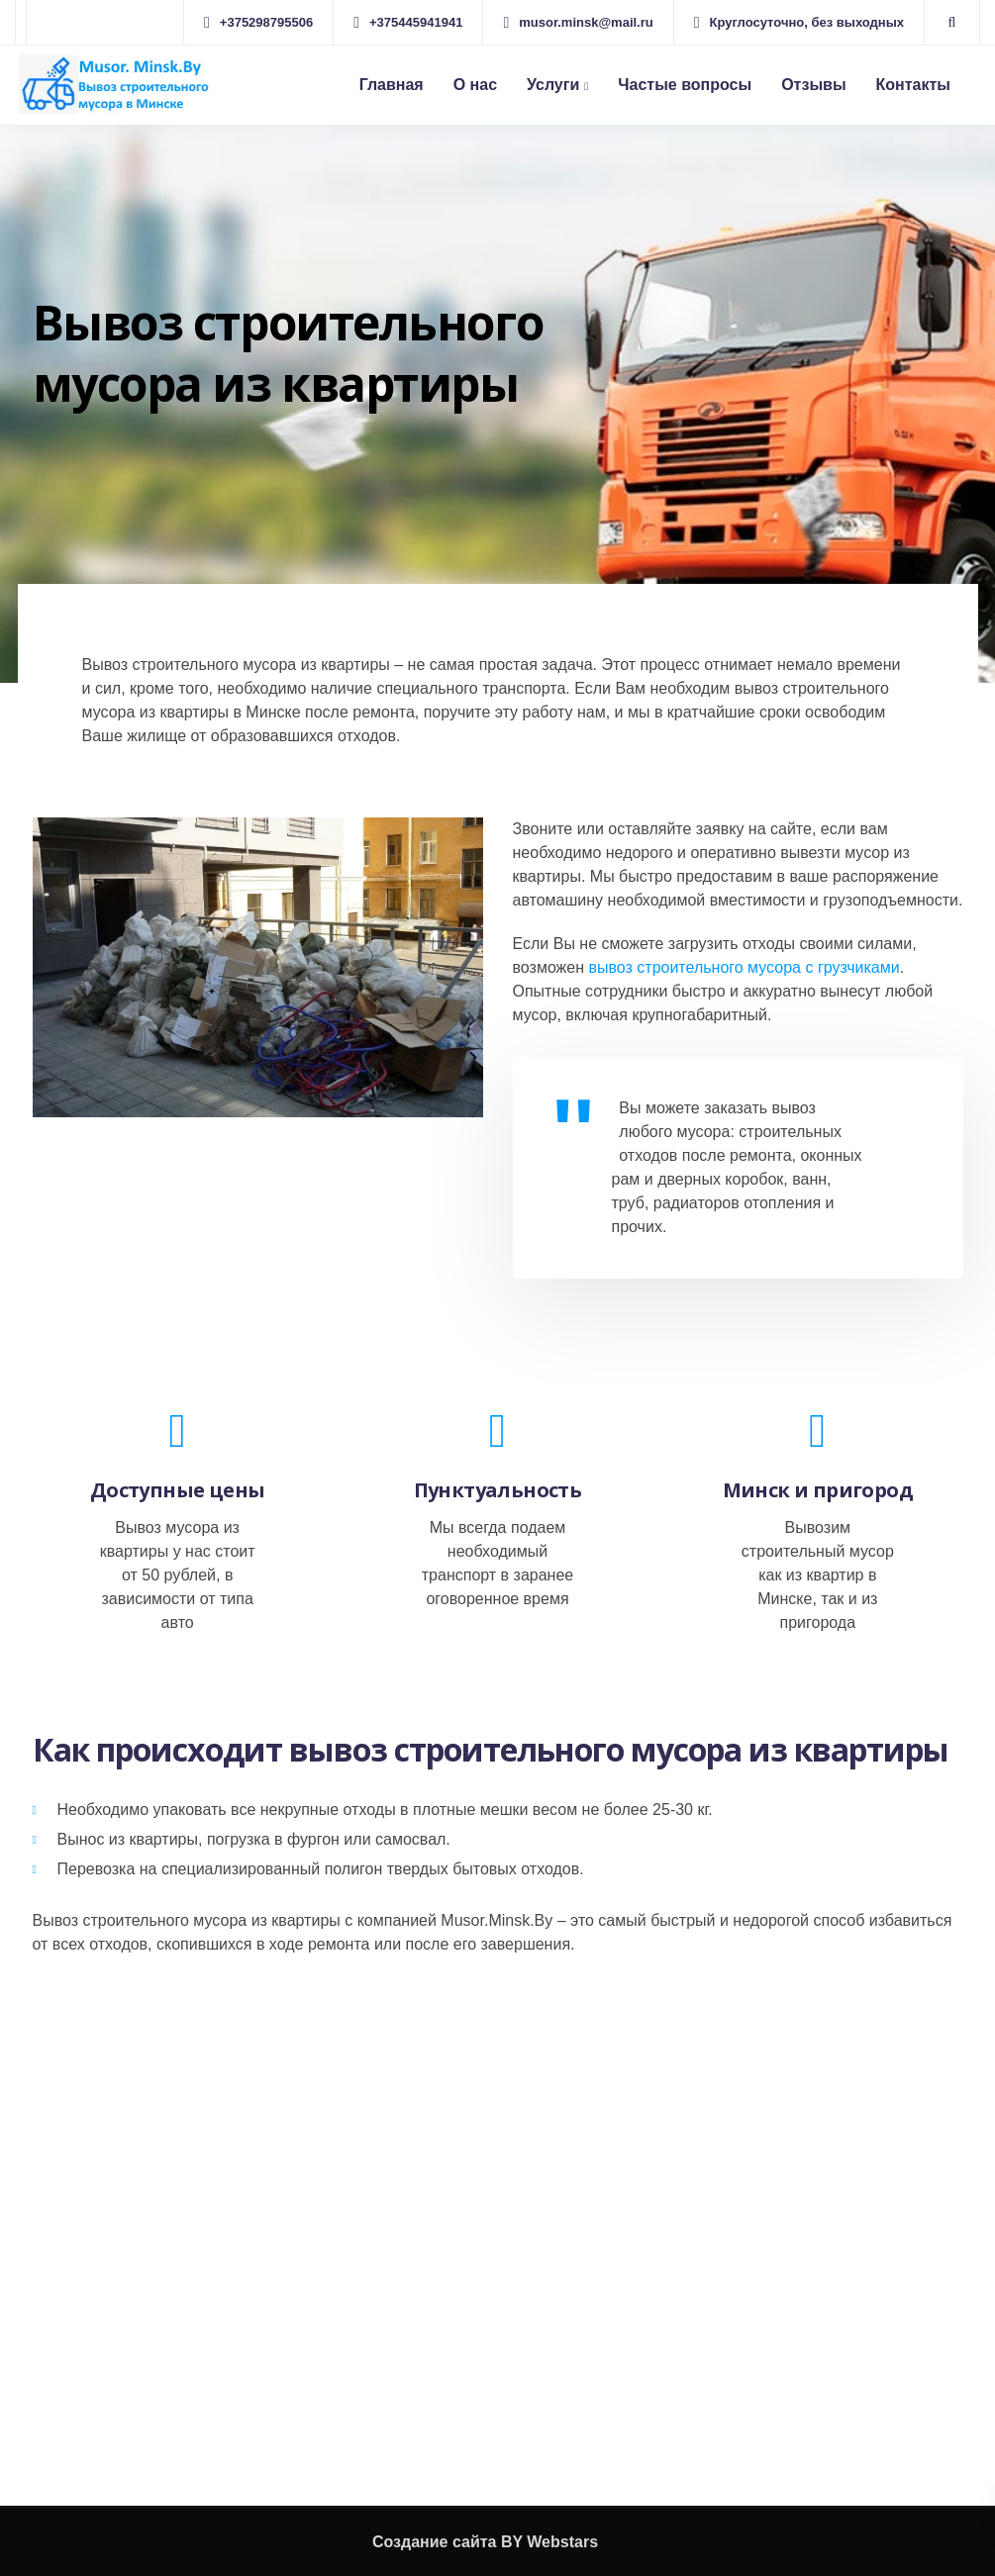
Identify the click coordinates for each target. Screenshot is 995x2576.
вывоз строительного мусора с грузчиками (743, 967)
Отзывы (813, 84)
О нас (475, 84)
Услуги (553, 84)
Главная (391, 84)
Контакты (913, 84)
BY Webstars (549, 2541)
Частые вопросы (684, 84)
